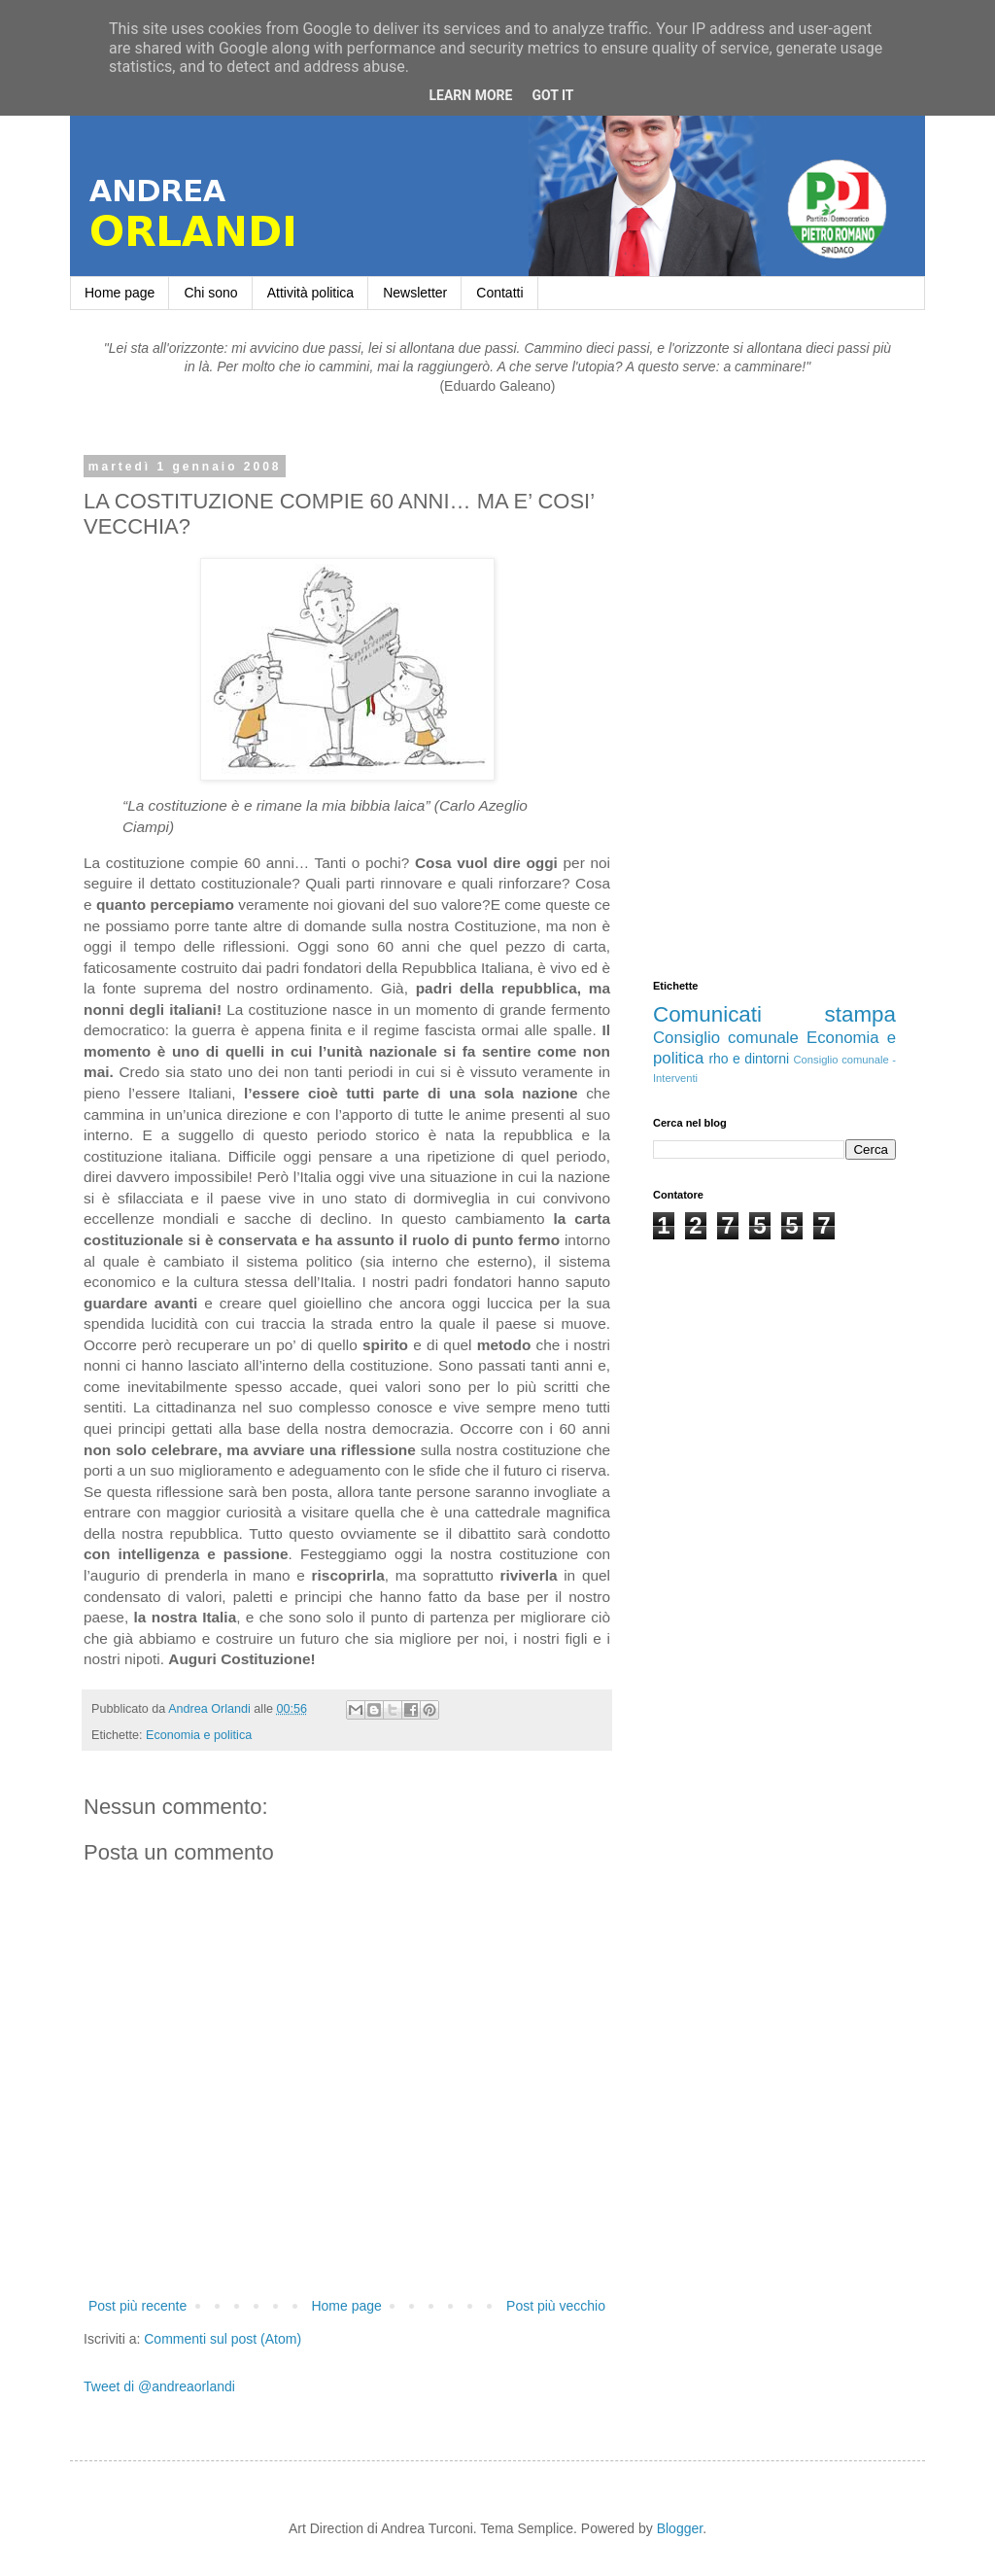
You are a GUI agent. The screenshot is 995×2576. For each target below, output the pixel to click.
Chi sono (210, 292)
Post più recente (137, 2306)
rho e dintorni (748, 1058)
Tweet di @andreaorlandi (159, 2386)
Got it (552, 95)
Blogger (680, 2528)
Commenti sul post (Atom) (222, 2339)
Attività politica (310, 292)
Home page (119, 292)
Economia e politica (199, 1735)
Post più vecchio (555, 2306)
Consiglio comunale (726, 1037)
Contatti (499, 292)
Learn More (470, 95)
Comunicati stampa (774, 1014)
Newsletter (415, 292)
